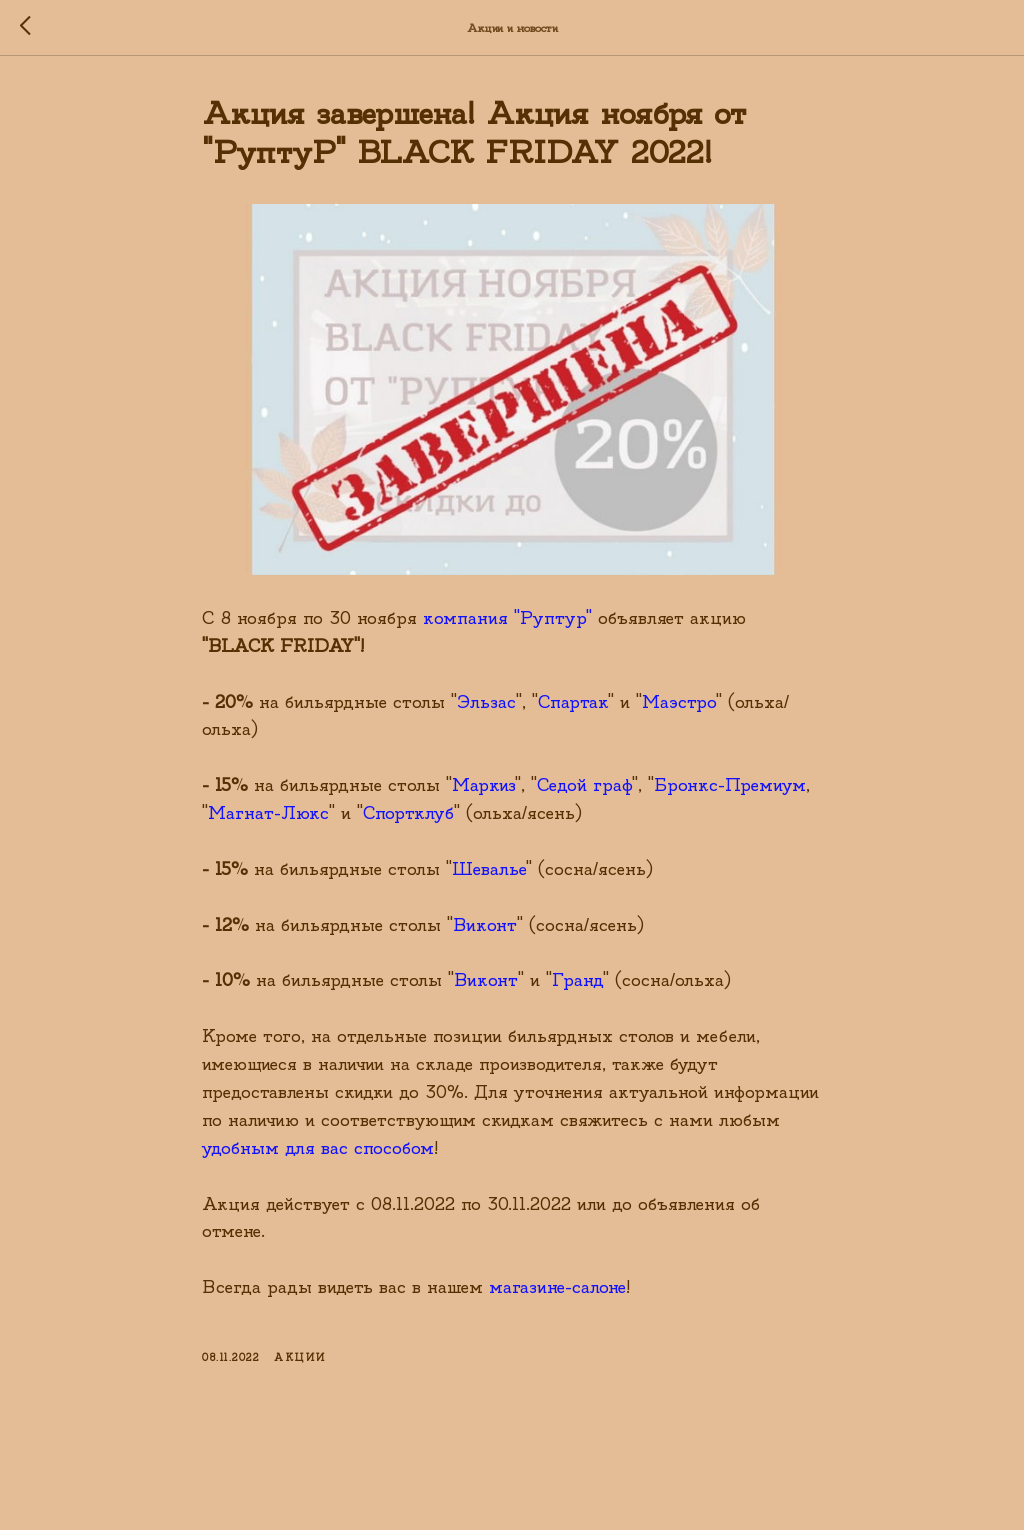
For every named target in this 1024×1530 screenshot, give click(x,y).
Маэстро (679, 702)
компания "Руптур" (507, 618)
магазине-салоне (557, 1287)
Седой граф (584, 785)
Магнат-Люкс (268, 813)
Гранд (577, 980)
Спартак (573, 702)
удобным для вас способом (318, 1148)
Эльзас (486, 702)
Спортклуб (408, 813)
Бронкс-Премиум (730, 785)
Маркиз (483, 785)
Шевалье (489, 869)
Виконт (485, 925)
